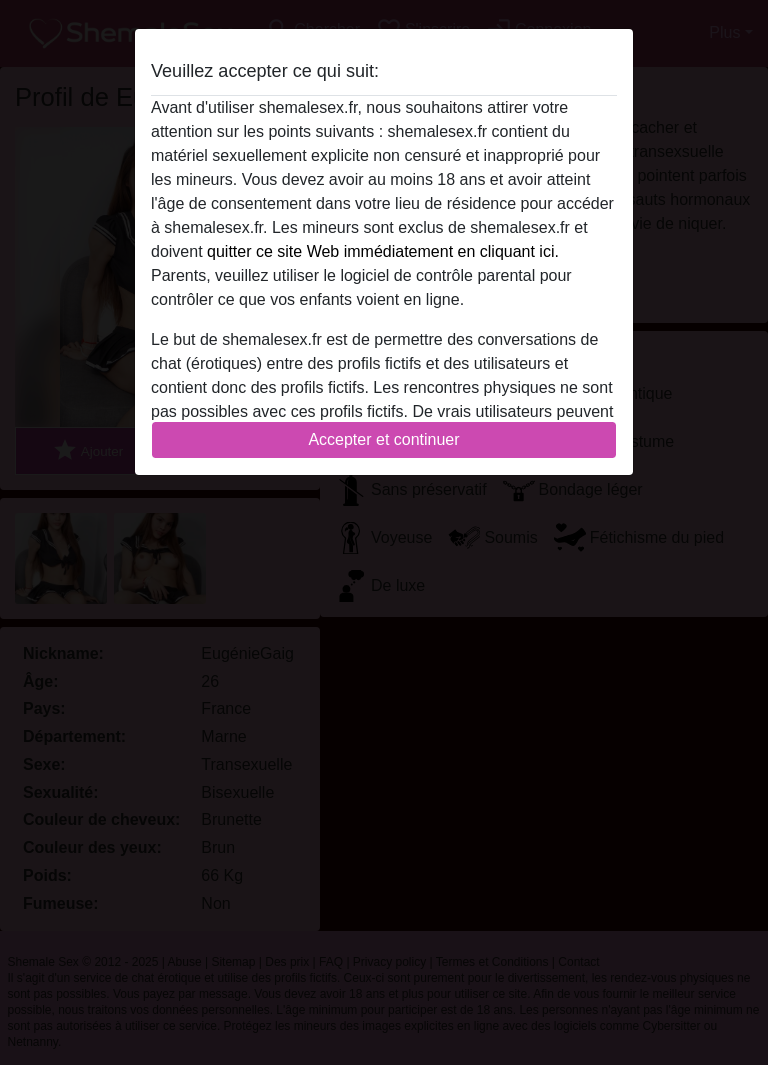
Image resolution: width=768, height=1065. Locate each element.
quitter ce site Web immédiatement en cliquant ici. (383, 251)
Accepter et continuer (383, 439)
